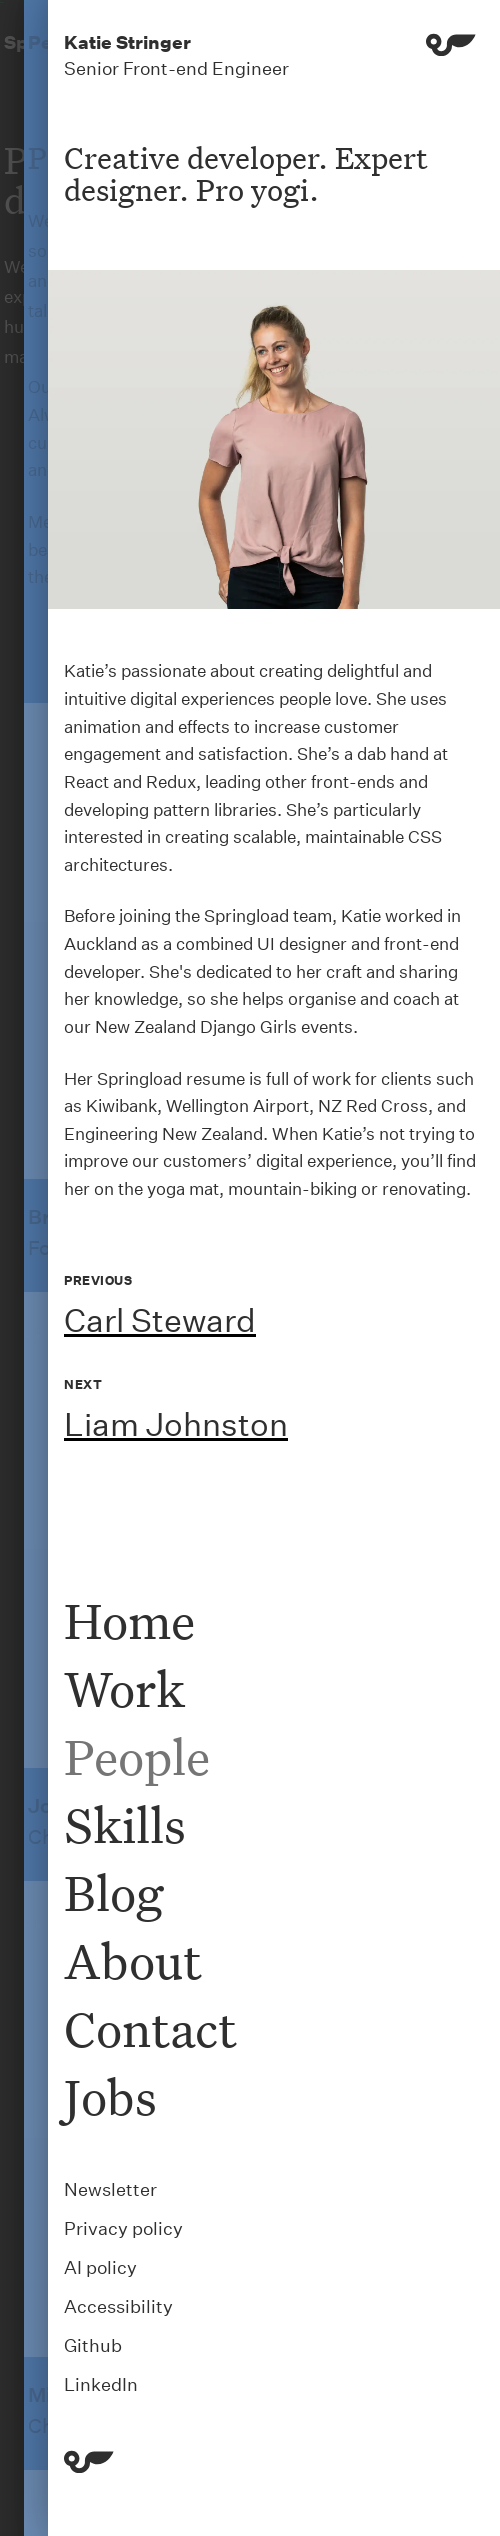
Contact (150, 2028)
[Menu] (451, 55)
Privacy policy (123, 2228)
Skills (125, 1824)
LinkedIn (101, 2384)
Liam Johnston (176, 1424)
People (137, 1756)
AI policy (100, 2267)
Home (129, 1620)
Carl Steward (160, 1320)
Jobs (110, 2096)
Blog (113, 1892)
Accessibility (118, 2306)
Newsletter (110, 2189)
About (133, 1960)
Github (93, 2345)
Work (124, 1688)
